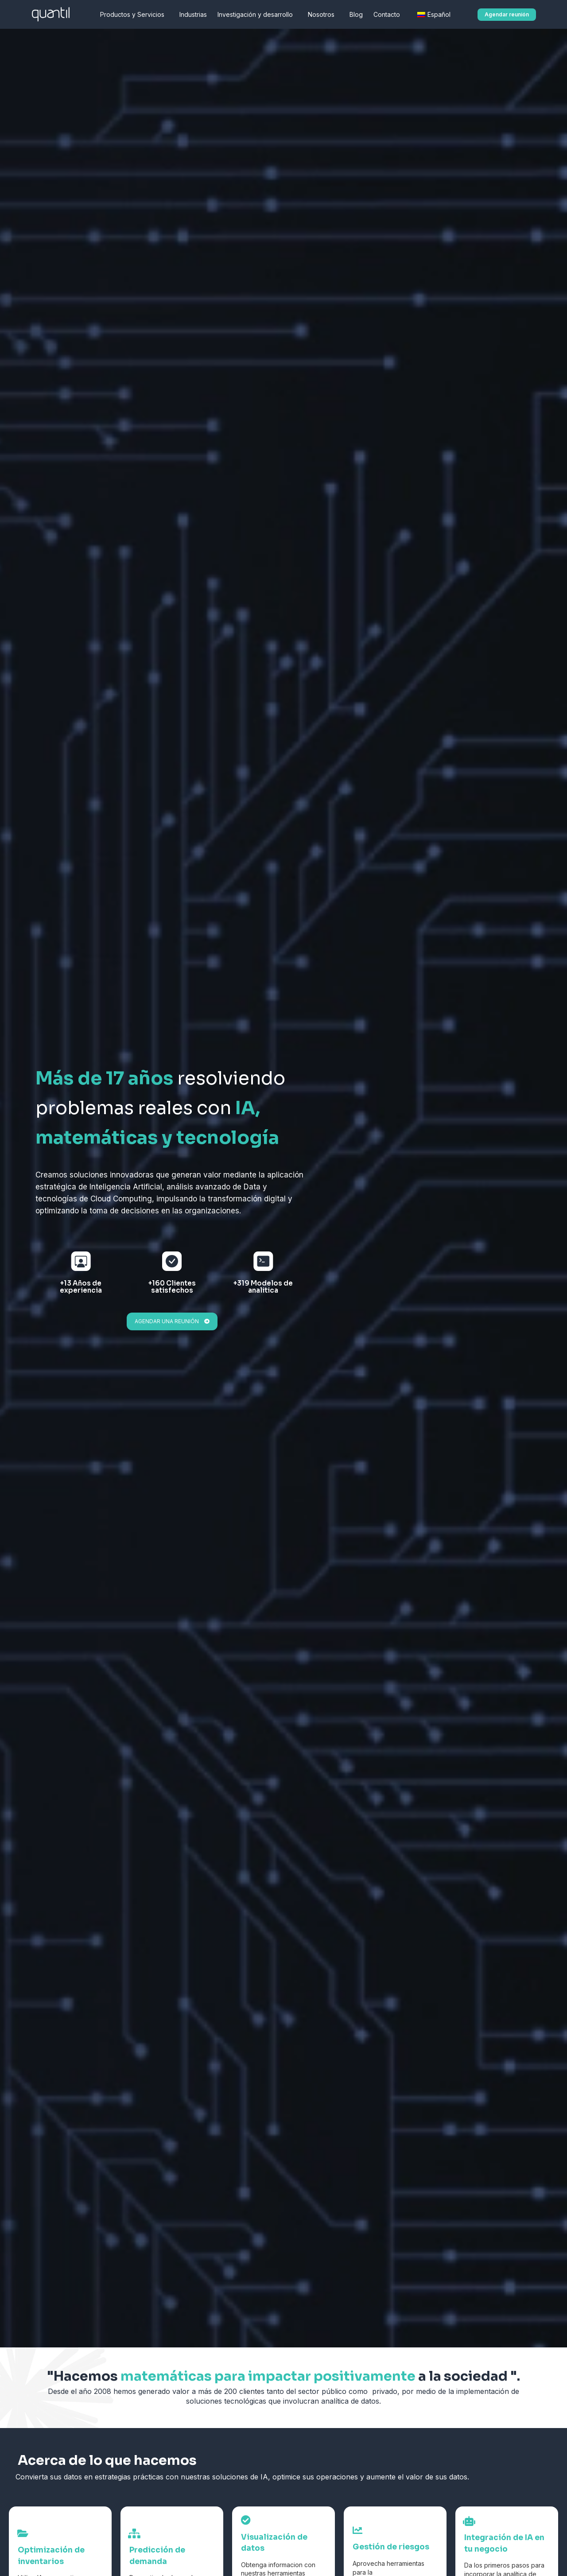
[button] (507, 14)
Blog (356, 14)
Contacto (388, 14)
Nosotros (323, 14)
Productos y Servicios (134, 14)
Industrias (193, 14)
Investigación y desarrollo (257, 14)
